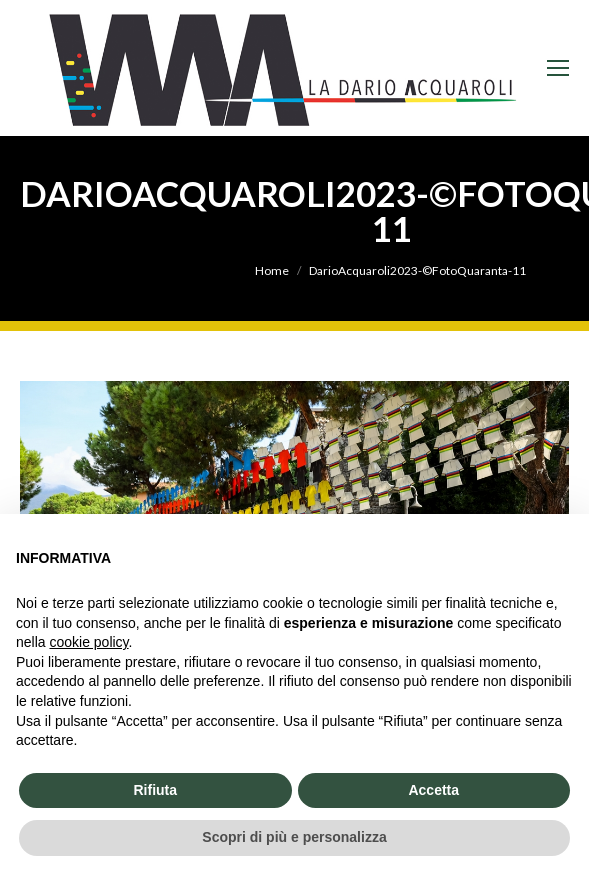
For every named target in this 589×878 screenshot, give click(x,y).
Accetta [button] (433, 790)
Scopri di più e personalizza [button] (294, 837)
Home (272, 270)
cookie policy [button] (88, 642)
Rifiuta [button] (155, 790)
